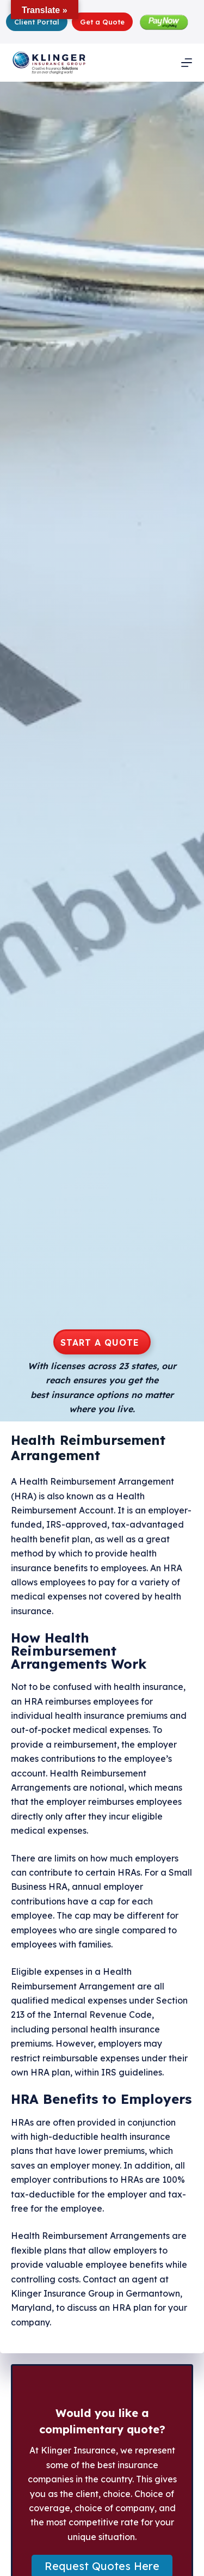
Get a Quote (102, 21)
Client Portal (36, 21)
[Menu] (186, 62)
